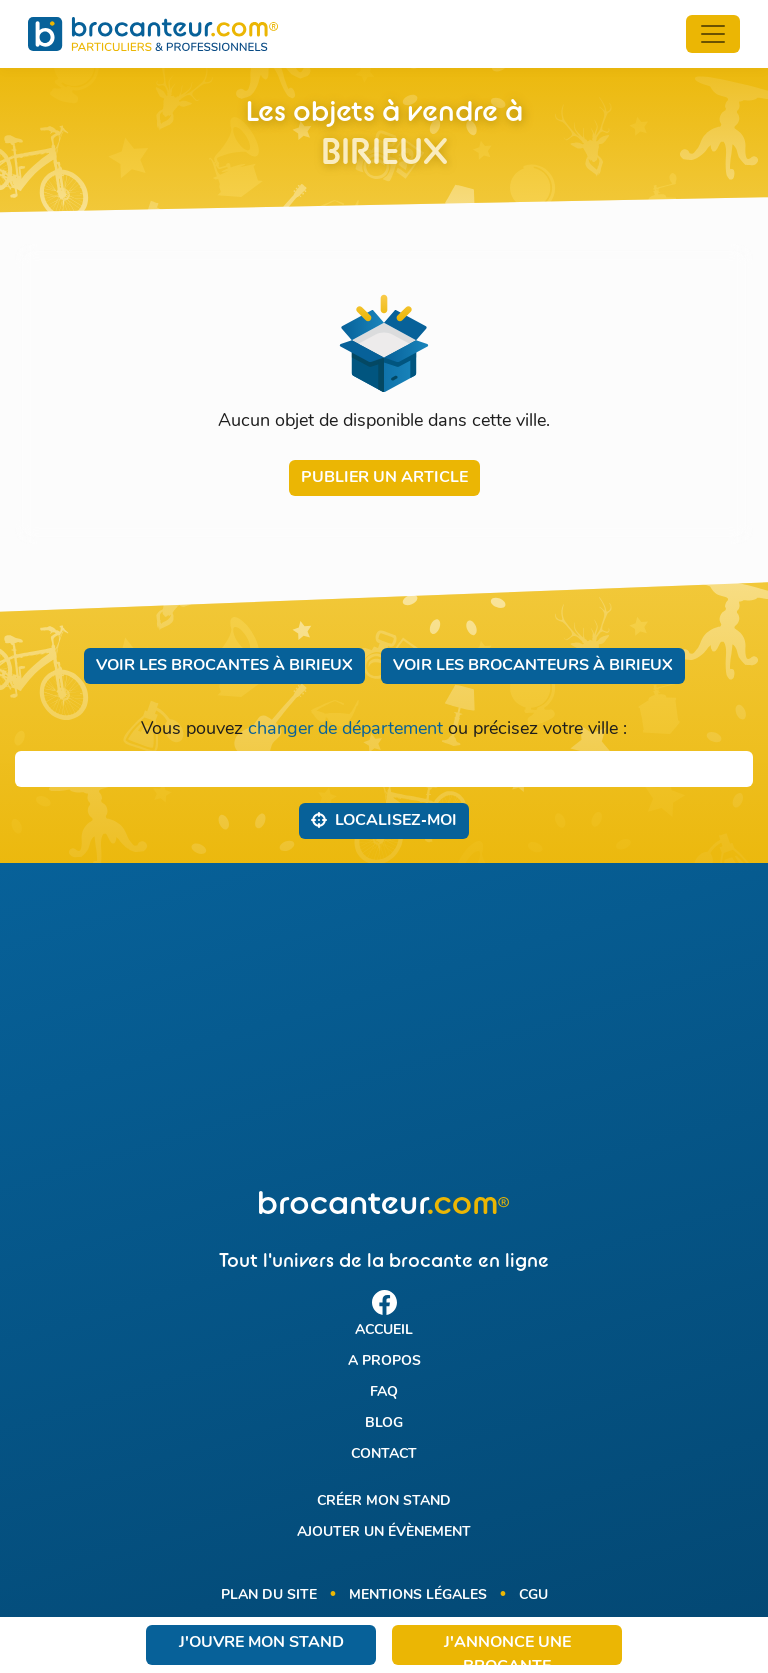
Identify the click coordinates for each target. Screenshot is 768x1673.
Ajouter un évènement (384, 1532)
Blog (384, 1423)
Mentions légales (418, 1595)
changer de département (345, 729)
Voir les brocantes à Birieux (224, 666)
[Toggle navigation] (713, 34)
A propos (384, 1361)
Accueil (384, 1330)
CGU (533, 1595)
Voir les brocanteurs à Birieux (533, 666)
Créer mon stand (384, 1501)
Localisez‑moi (383, 820)
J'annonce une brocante (507, 1650)
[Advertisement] (384, 1027)
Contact (384, 1454)
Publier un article (384, 478)
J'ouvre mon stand (261, 1643)
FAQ (384, 1392)
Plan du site (269, 1595)
